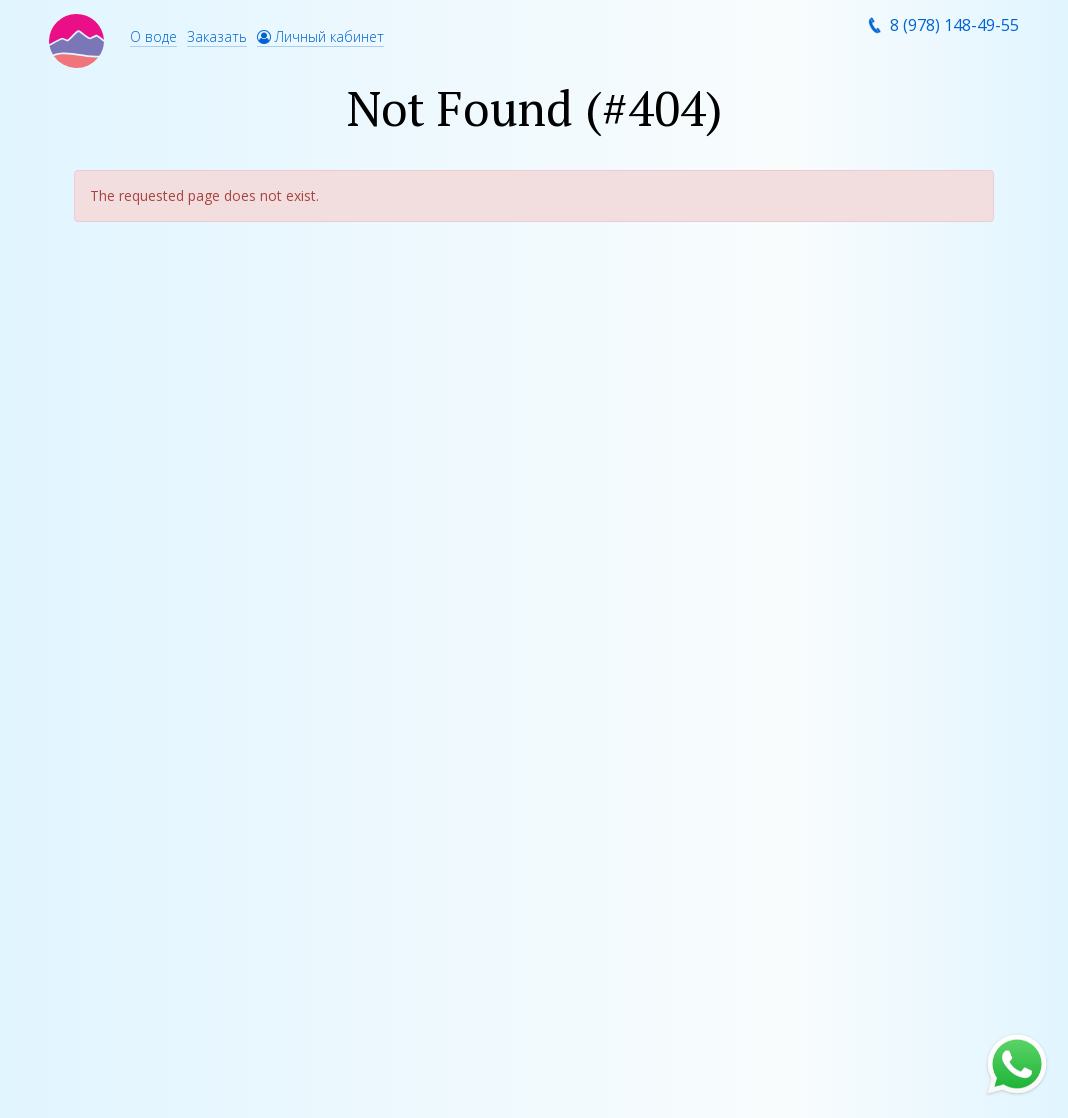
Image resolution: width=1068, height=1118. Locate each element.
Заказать (217, 36)
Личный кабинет (320, 36)
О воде (153, 36)
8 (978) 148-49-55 (954, 25)
